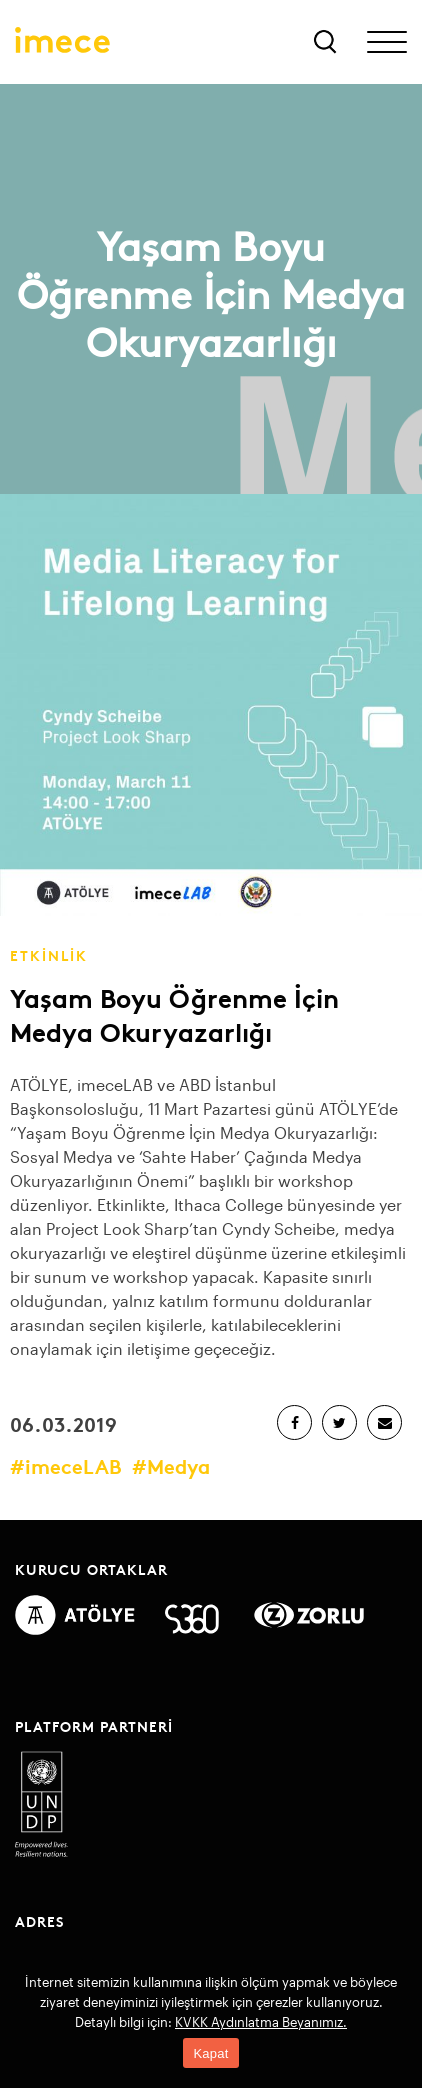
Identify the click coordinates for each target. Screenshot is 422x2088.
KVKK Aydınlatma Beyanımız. (261, 2022)
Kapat (210, 2053)
